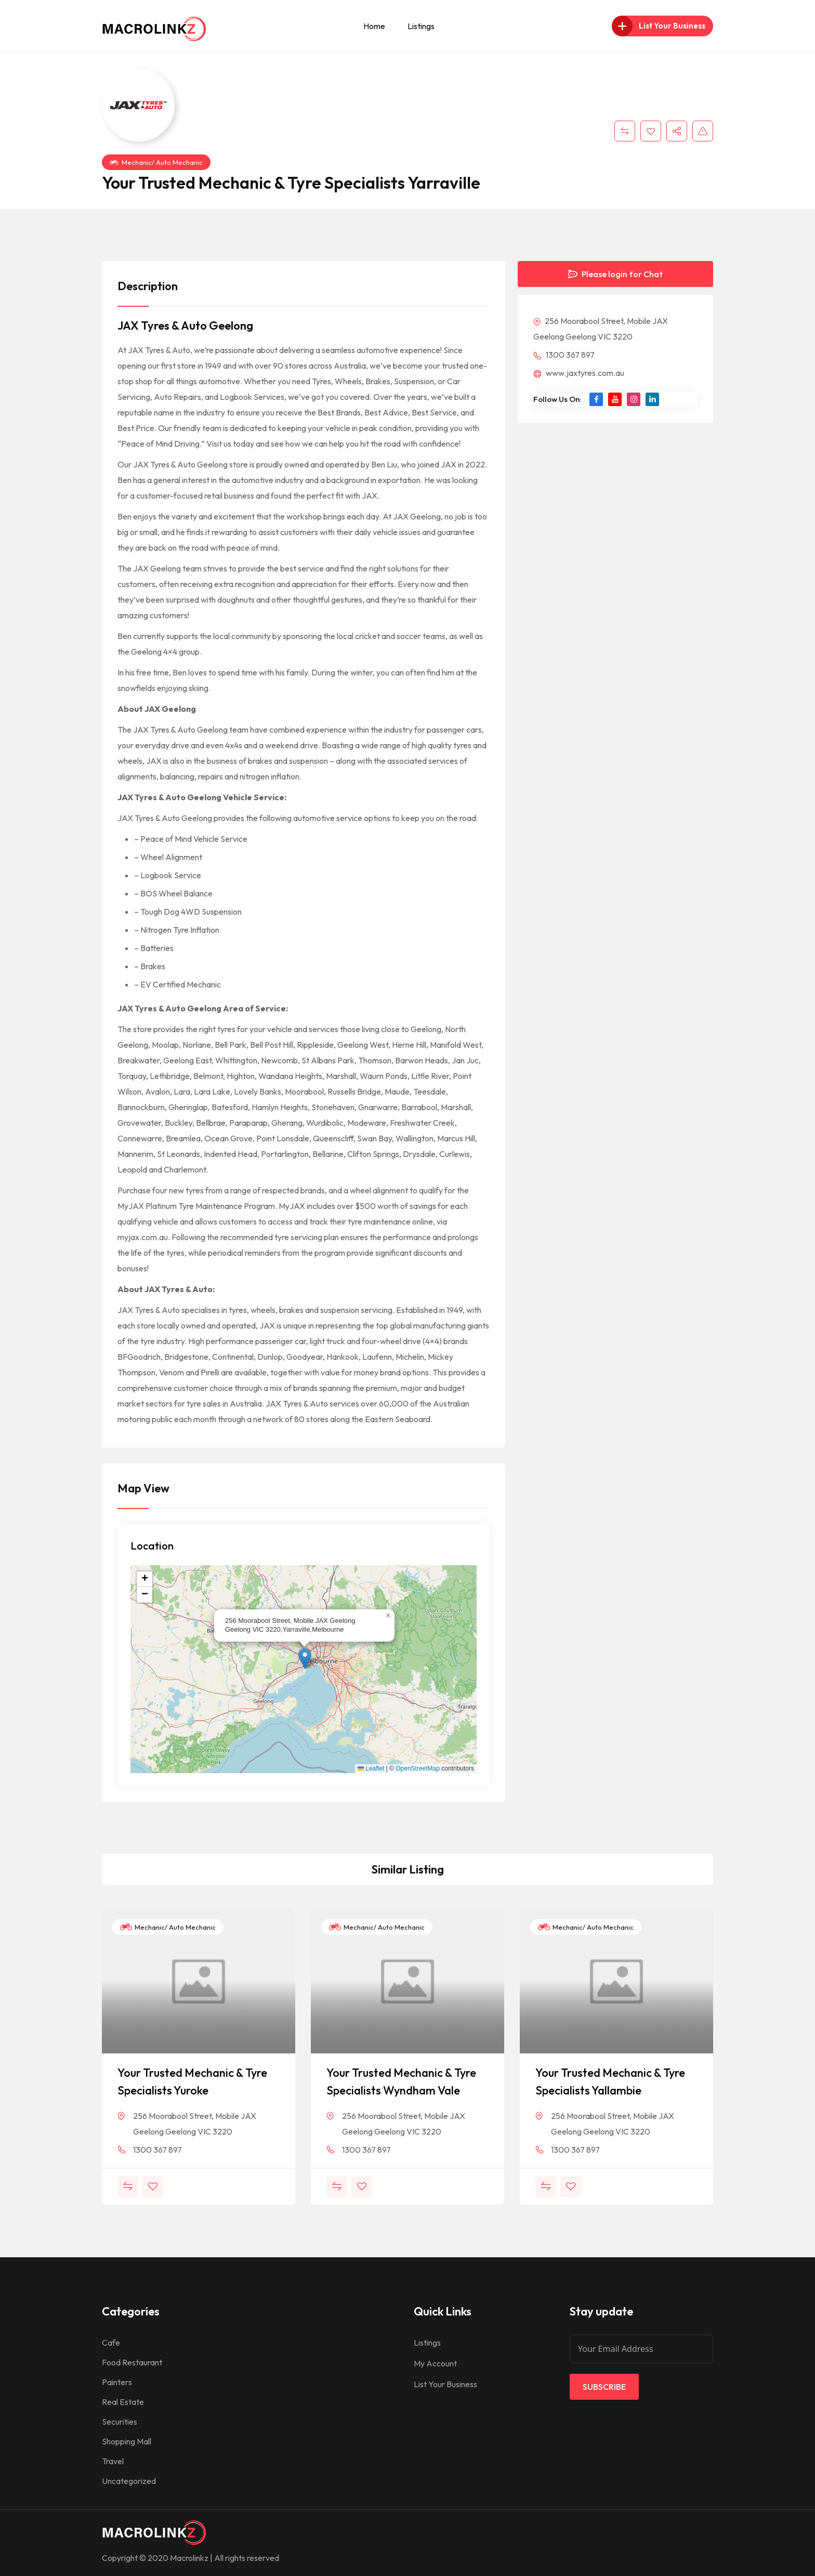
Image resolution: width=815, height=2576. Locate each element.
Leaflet (371, 1768)
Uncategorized (129, 2481)
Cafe (111, 2342)
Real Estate (123, 2402)
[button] (304, 1658)
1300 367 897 (564, 354)
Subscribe (604, 2387)
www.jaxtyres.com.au (578, 373)
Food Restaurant (132, 2362)
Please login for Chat (615, 274)
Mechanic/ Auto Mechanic (156, 162)
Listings (421, 26)
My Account (435, 2363)
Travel (113, 2461)
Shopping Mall (126, 2441)
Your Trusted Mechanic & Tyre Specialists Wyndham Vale (401, 2081)
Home (374, 26)
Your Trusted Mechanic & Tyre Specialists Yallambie (610, 2081)
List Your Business (445, 2384)
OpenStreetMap (418, 1768)
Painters (117, 2382)
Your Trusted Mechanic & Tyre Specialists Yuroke (192, 2081)
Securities (119, 2421)
